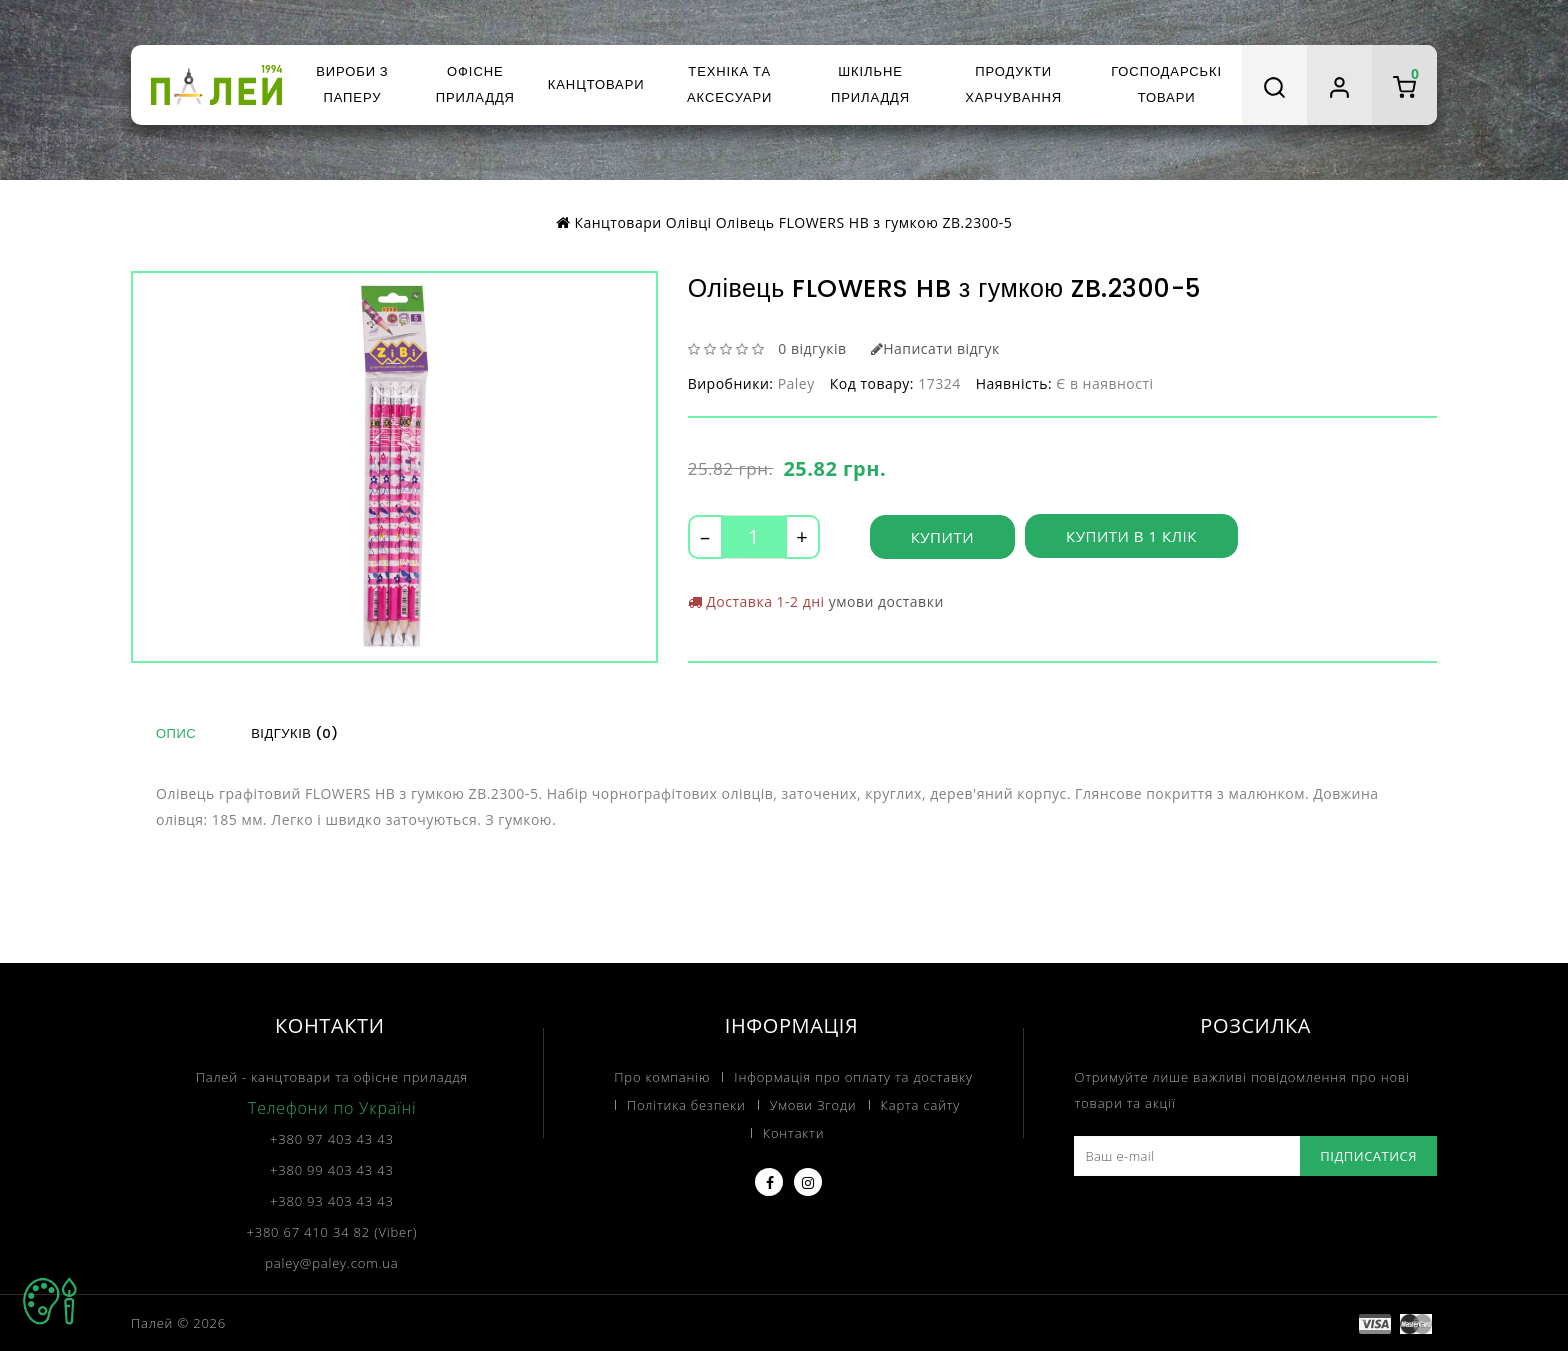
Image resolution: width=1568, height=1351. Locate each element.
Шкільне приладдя (870, 84)
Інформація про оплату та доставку (853, 1076)
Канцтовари (596, 84)
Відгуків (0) (294, 733)
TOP (50, 1301)
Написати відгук (935, 348)
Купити (942, 537)
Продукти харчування (1013, 84)
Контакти (794, 1132)
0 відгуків (812, 348)
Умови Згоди (813, 1104)
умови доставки (886, 601)
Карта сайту (921, 1104)
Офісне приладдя (475, 84)
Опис (176, 733)
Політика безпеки (686, 1104)
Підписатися (1368, 1155)
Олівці (689, 222)
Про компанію (662, 1076)
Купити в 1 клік (1131, 537)
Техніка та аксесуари (729, 84)
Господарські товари (1166, 84)
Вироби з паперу (352, 84)
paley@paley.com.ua (331, 1262)
